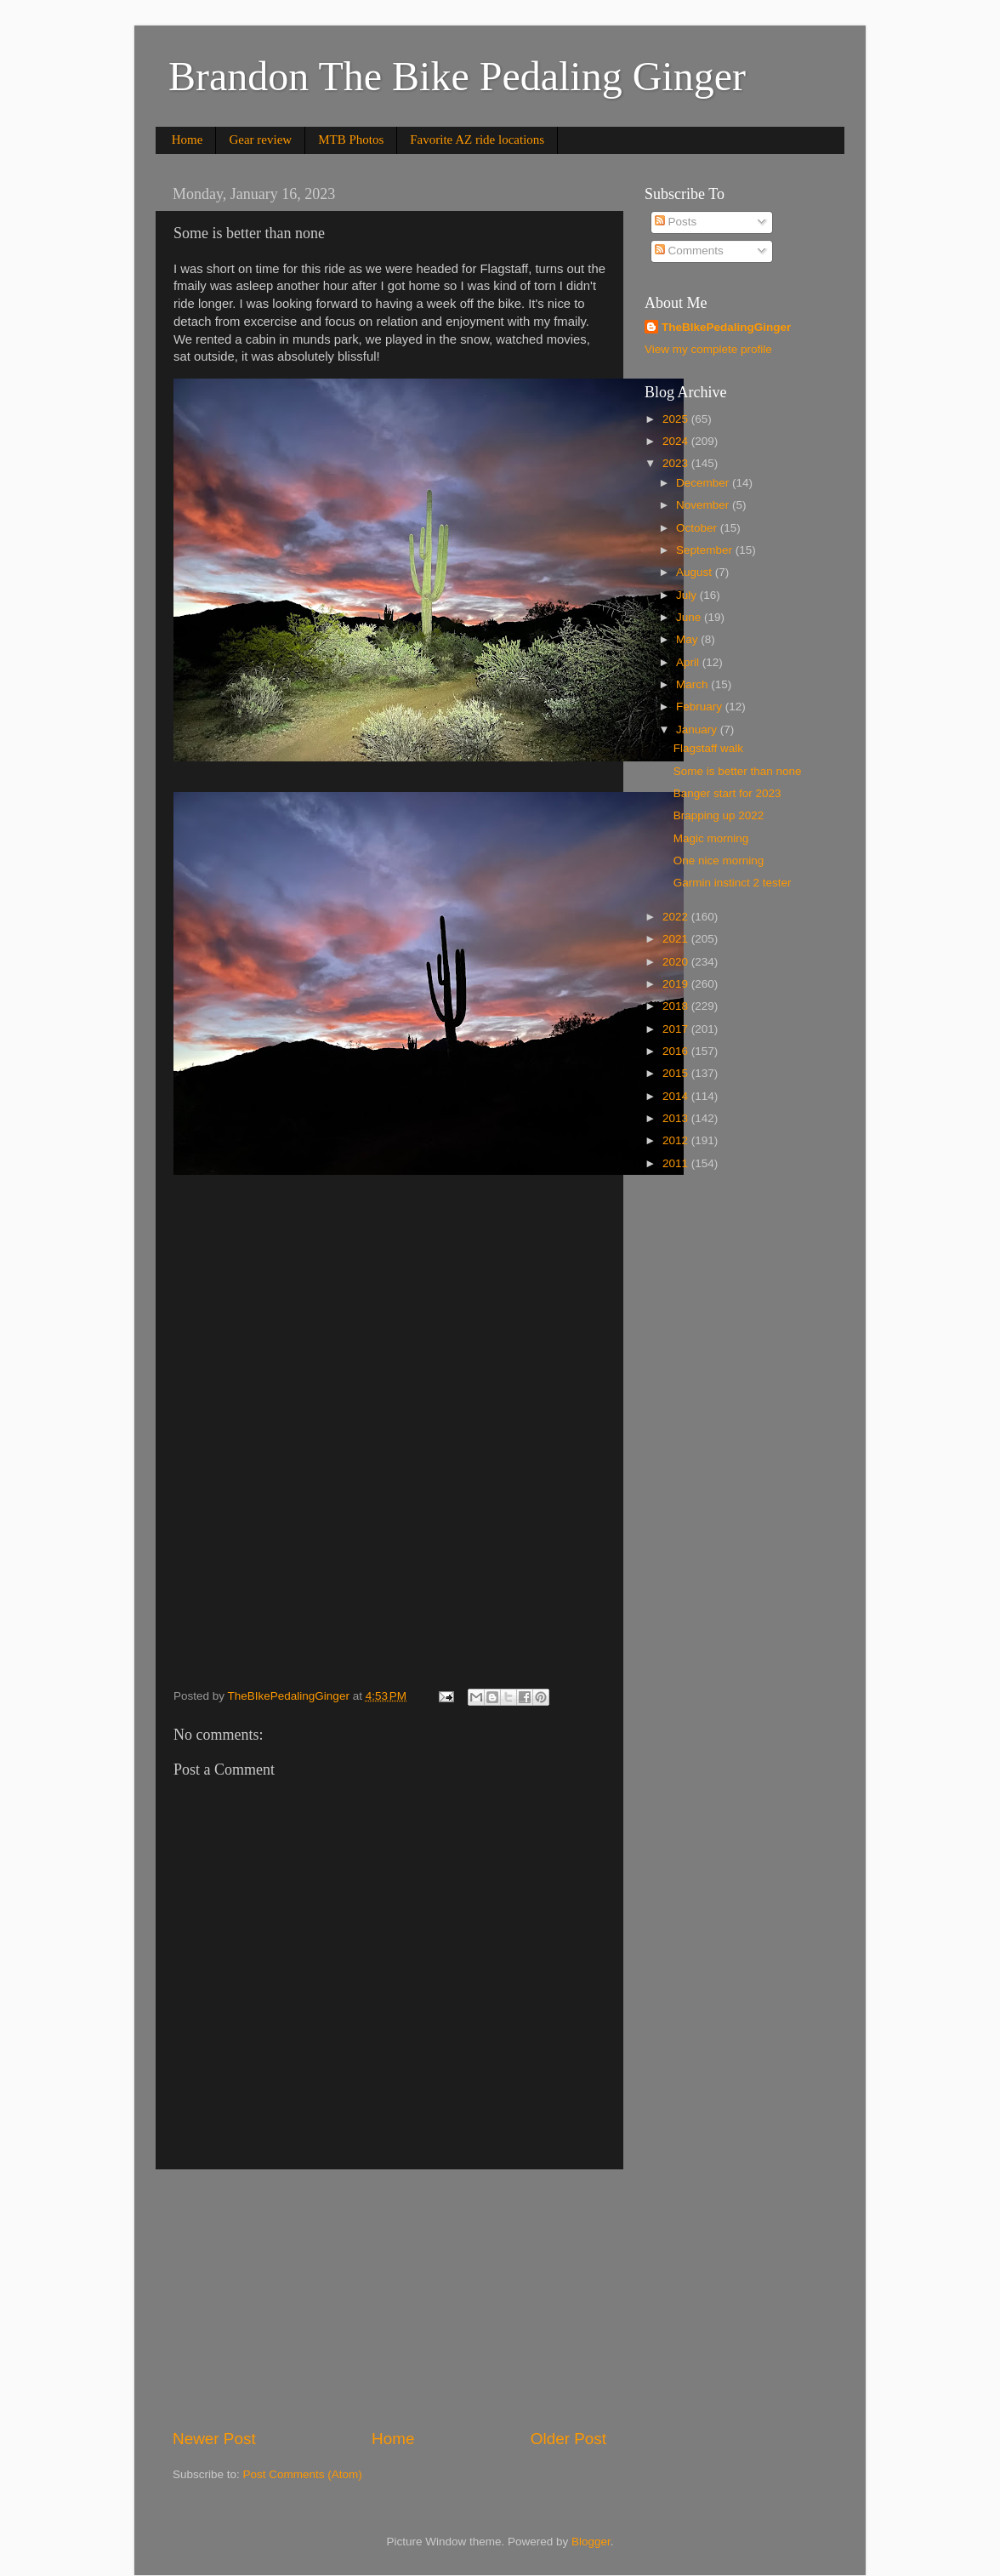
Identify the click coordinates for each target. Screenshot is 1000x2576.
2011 (676, 1163)
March (693, 684)
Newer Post (214, 2439)
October (698, 527)
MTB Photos (351, 139)
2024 (676, 441)
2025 (676, 419)
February (700, 706)
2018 (676, 1006)
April (689, 662)
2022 (676, 916)
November (704, 505)
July (688, 595)
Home (187, 139)
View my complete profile (708, 349)
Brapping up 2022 (718, 815)
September (706, 550)
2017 (676, 1029)
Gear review (260, 139)
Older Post (568, 2439)
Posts (676, 221)
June (690, 617)
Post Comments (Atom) (302, 2474)
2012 (676, 1140)
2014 (676, 1096)
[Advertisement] (389, 2298)
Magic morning (711, 838)
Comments (689, 250)
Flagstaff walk (708, 748)
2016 (676, 1051)
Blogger (591, 2541)
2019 (676, 983)
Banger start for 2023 (727, 793)
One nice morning (718, 860)
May (688, 639)
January (698, 729)
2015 (676, 1073)
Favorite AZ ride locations (477, 139)
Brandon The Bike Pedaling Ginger (457, 76)
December (704, 482)
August (695, 572)
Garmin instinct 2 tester (732, 882)
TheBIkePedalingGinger (726, 327)
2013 (676, 1118)
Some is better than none (737, 771)
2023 (676, 463)
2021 (676, 938)
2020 (676, 961)
